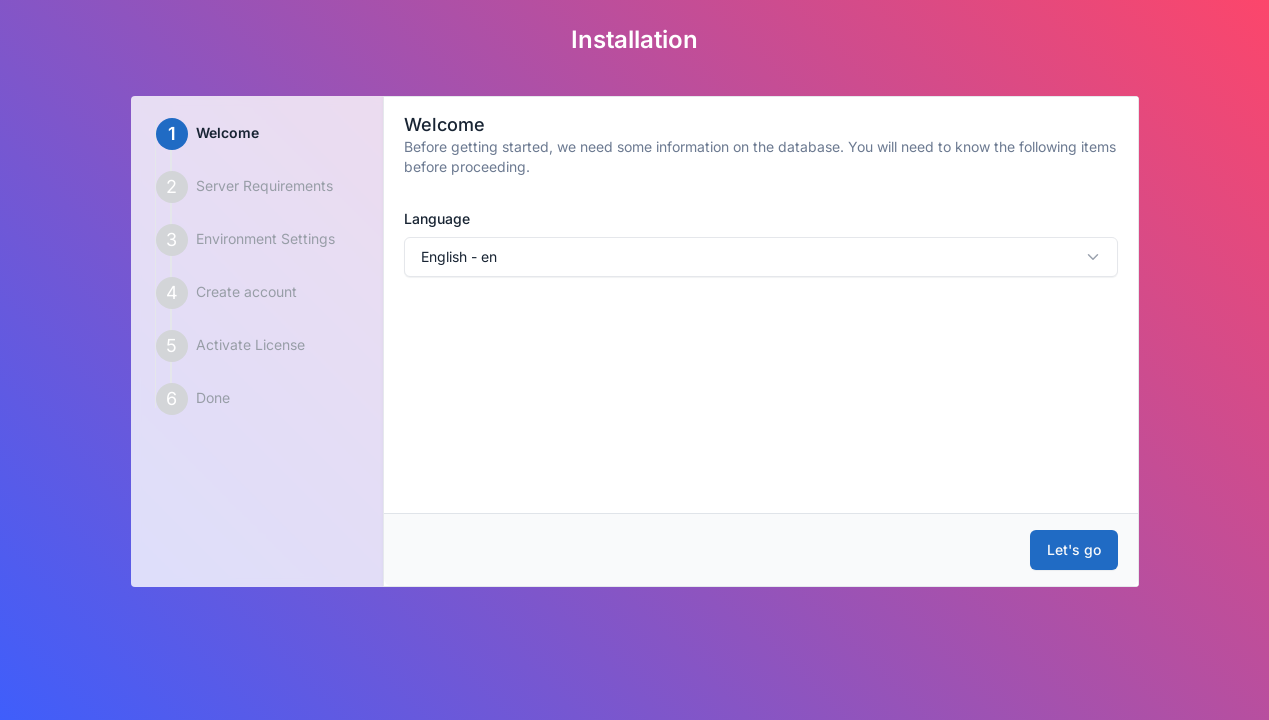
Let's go (1074, 549)
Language (437, 218)
